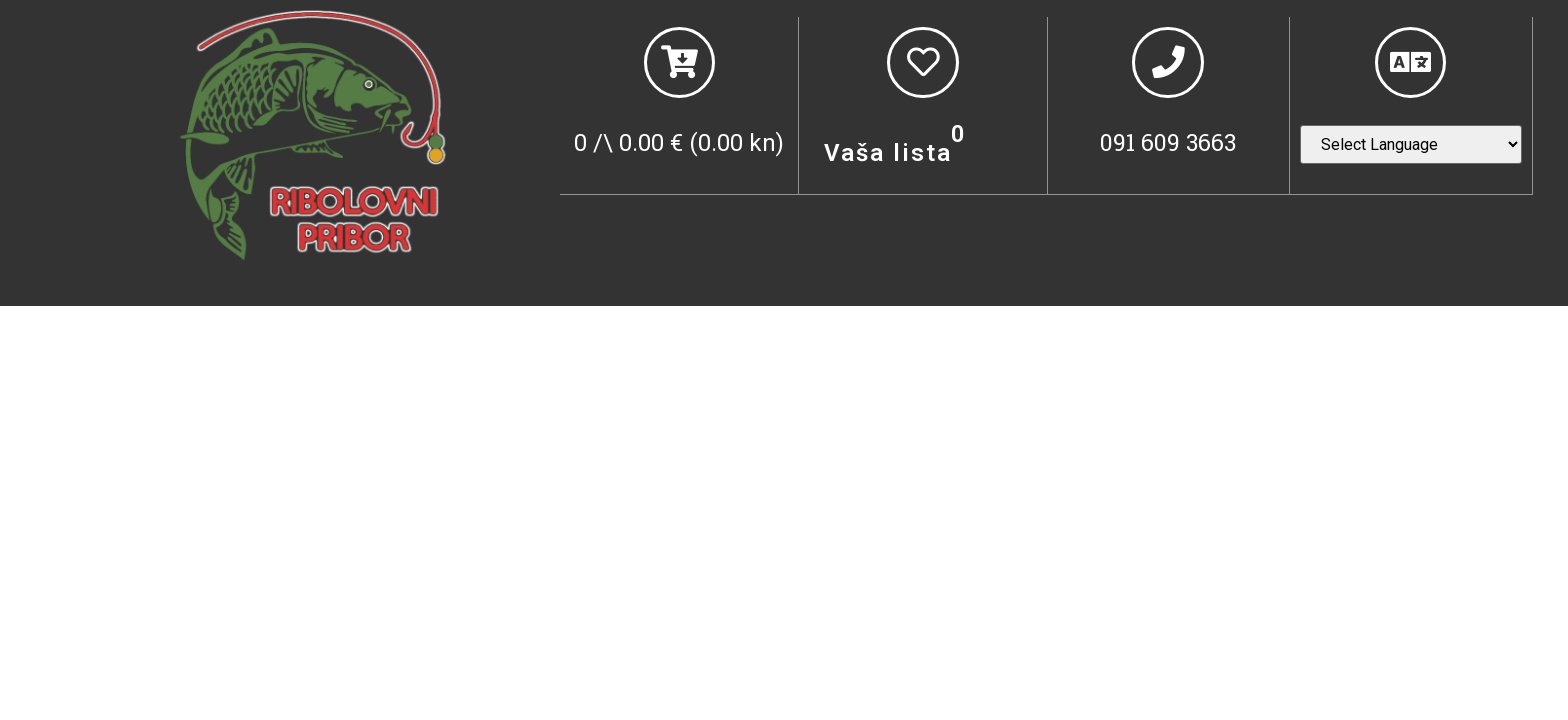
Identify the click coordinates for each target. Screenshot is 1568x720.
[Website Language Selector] (1411, 149)
